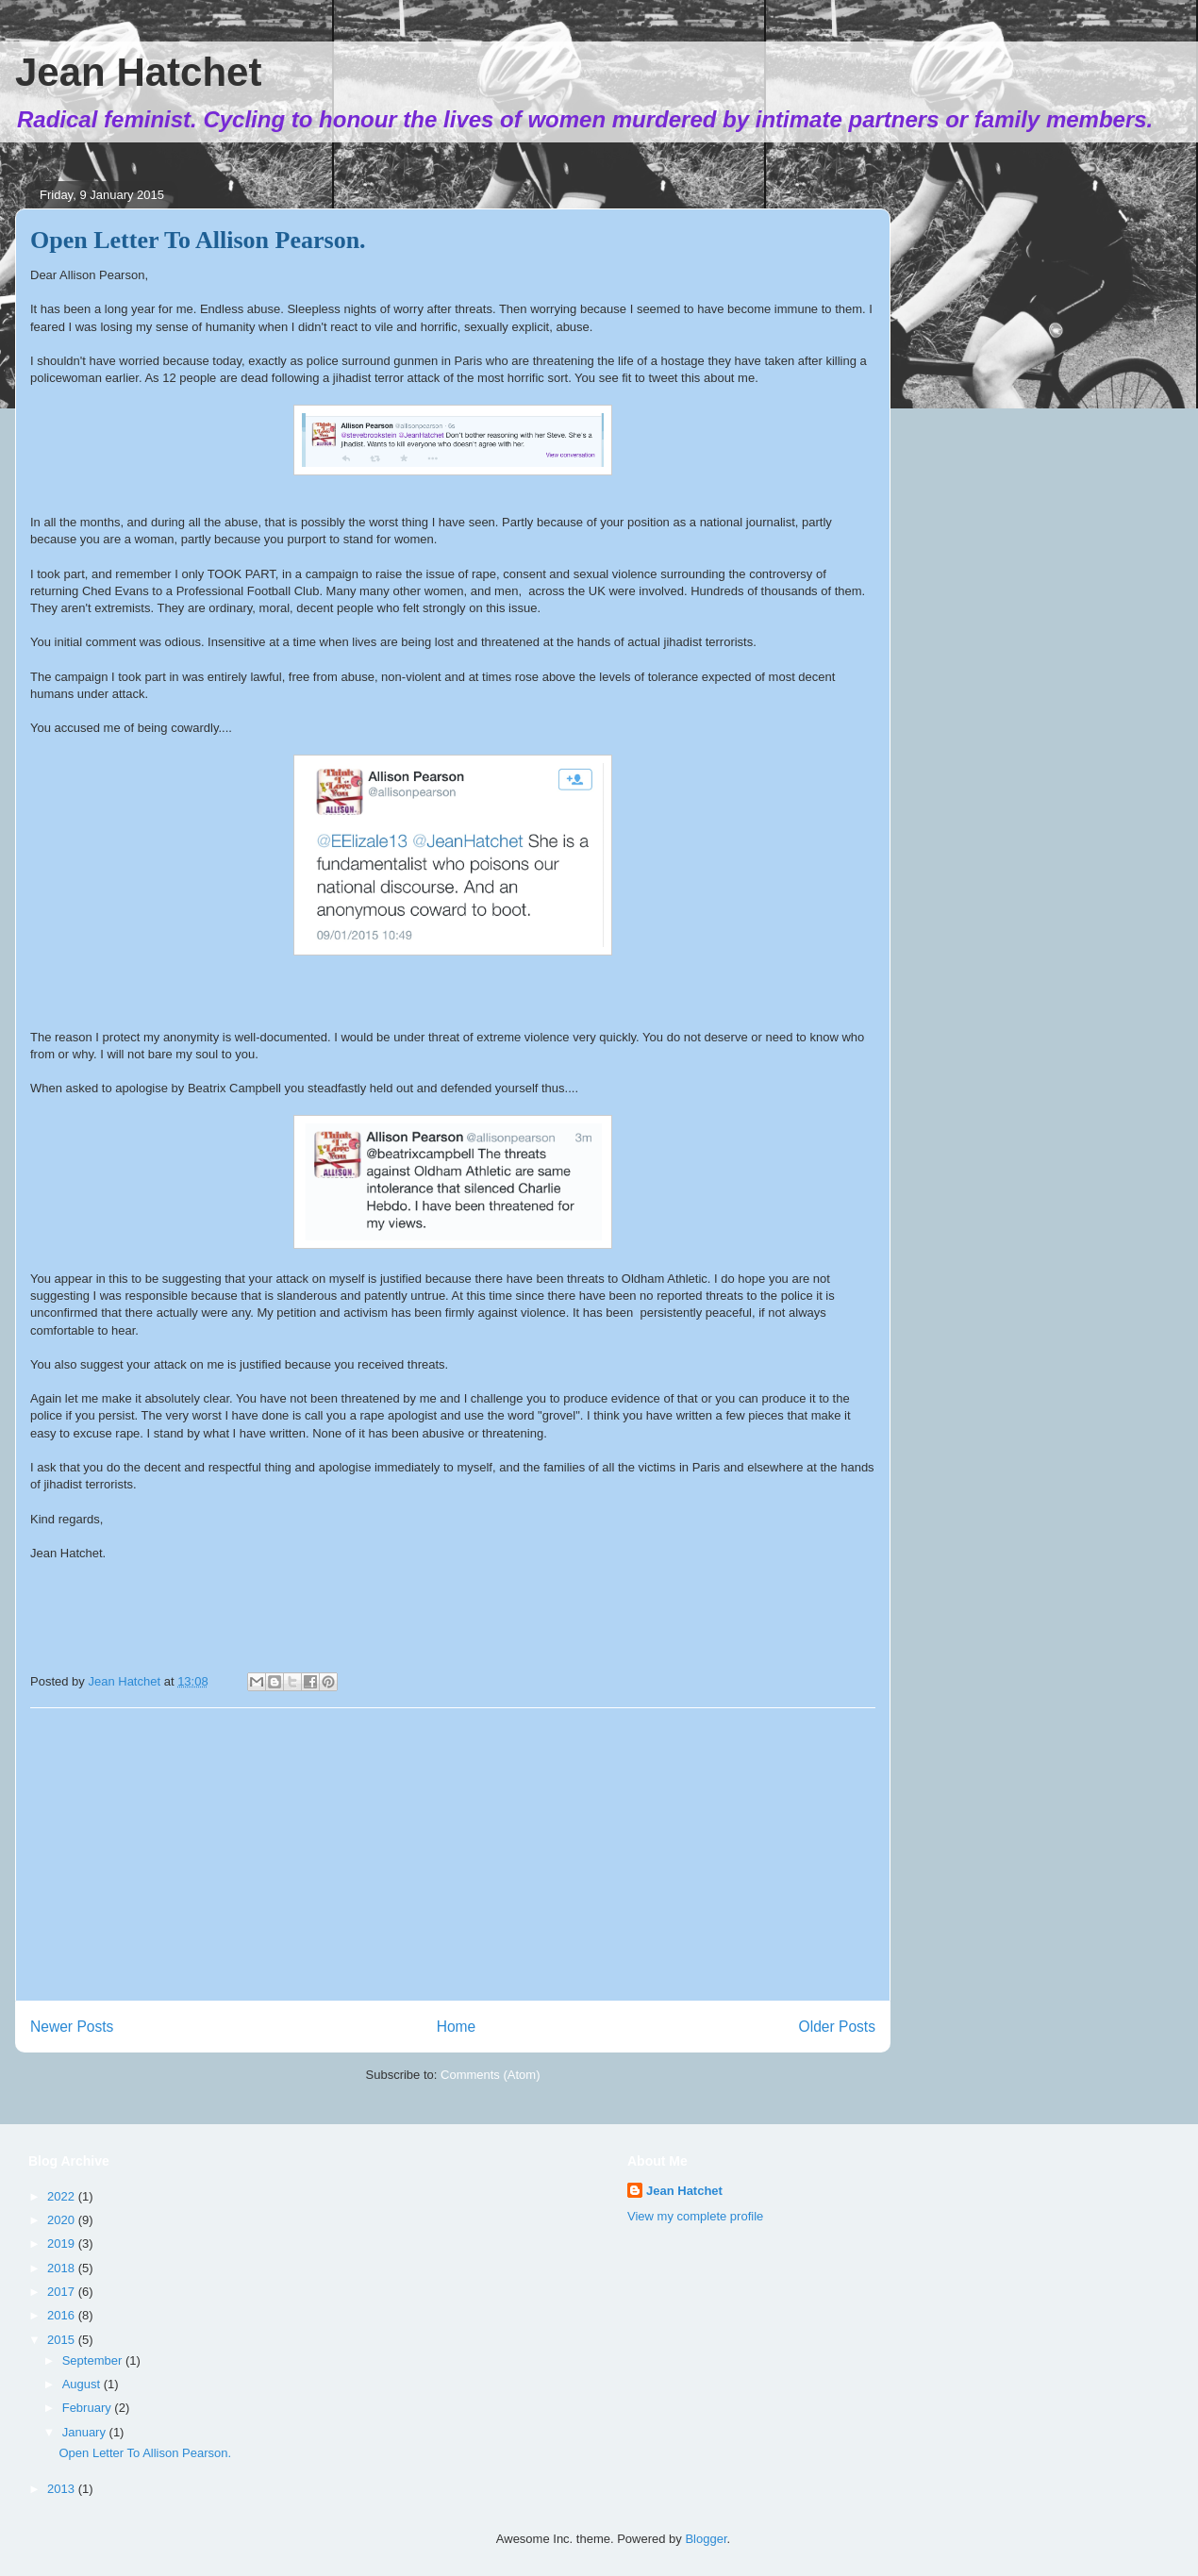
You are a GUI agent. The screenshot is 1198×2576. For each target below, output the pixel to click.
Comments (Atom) (490, 2075)
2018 (62, 2268)
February (88, 2408)
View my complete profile (695, 2216)
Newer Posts (71, 2027)
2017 (62, 2292)
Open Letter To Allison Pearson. (198, 240)
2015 (62, 2340)
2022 (62, 2196)
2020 (62, 2220)
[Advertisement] (452, 1854)
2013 (62, 2489)
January (85, 2432)
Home (456, 2027)
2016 (62, 2315)
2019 (62, 2243)
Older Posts (837, 2027)
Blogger (705, 2539)
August (83, 2384)
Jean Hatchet (138, 72)
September (93, 2360)
